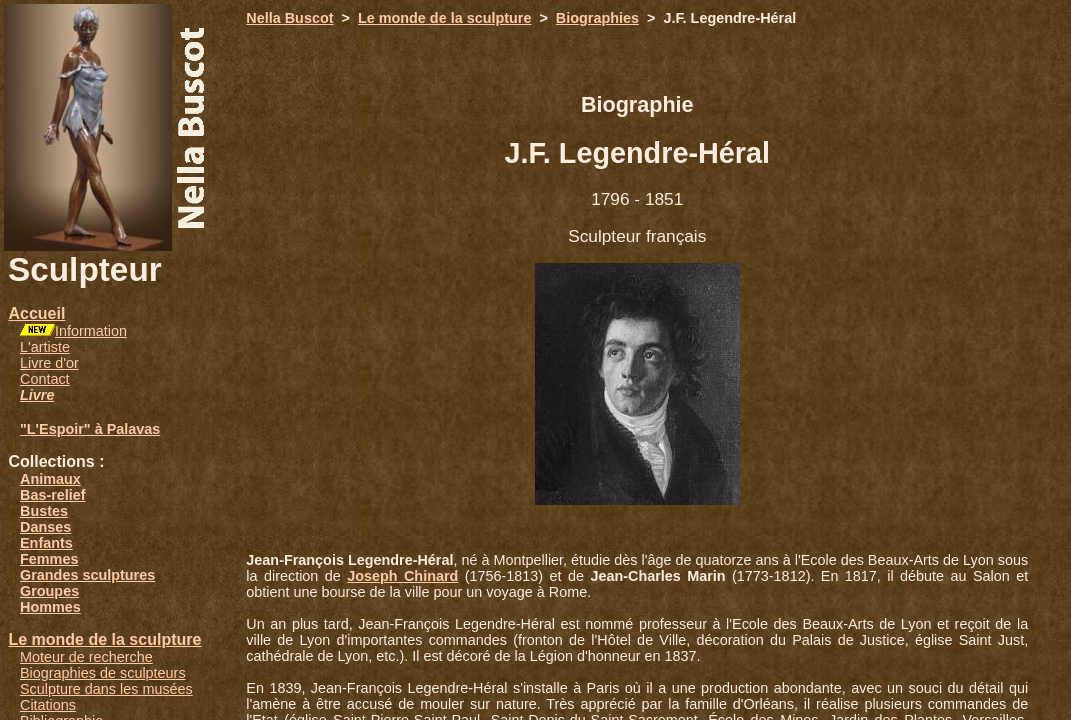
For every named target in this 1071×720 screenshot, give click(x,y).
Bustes (44, 511)
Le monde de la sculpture (104, 639)
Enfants (46, 543)
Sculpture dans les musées (106, 689)
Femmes (49, 559)
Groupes (49, 591)
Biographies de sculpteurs (103, 673)
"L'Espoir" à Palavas (90, 429)
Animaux (50, 479)
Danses (45, 527)
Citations (48, 705)
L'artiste (45, 347)
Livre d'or (49, 363)
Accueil (36, 313)
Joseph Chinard (402, 576)
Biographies (597, 18)
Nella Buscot (289, 18)
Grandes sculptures (87, 575)
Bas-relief (53, 495)
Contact (45, 379)
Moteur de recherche (86, 657)
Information (91, 331)
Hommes (50, 607)
